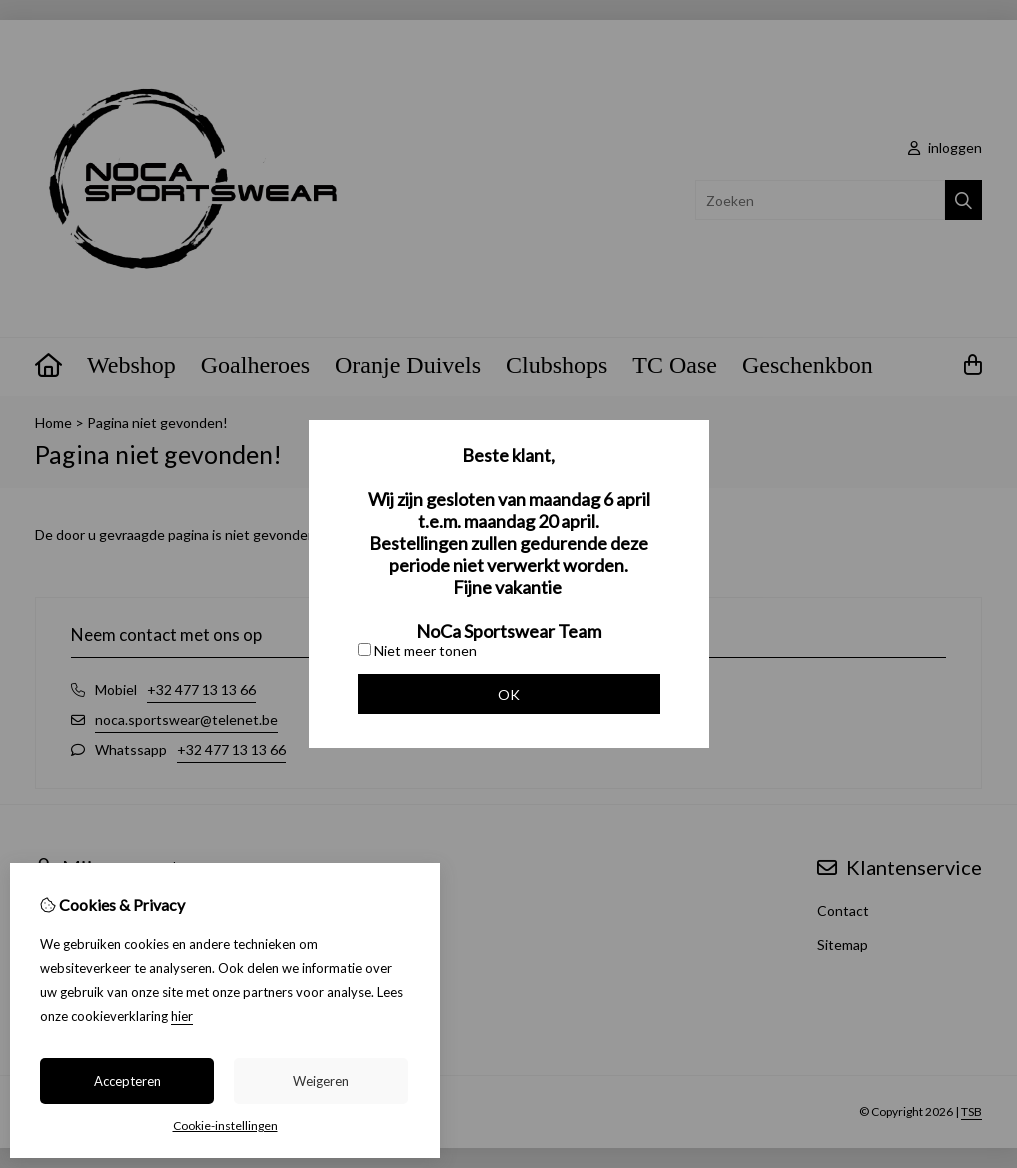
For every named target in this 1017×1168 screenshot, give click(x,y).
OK (509, 694)
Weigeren (321, 1081)
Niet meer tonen (417, 650)
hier (182, 1016)
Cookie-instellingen (225, 1125)
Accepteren (127, 1081)
